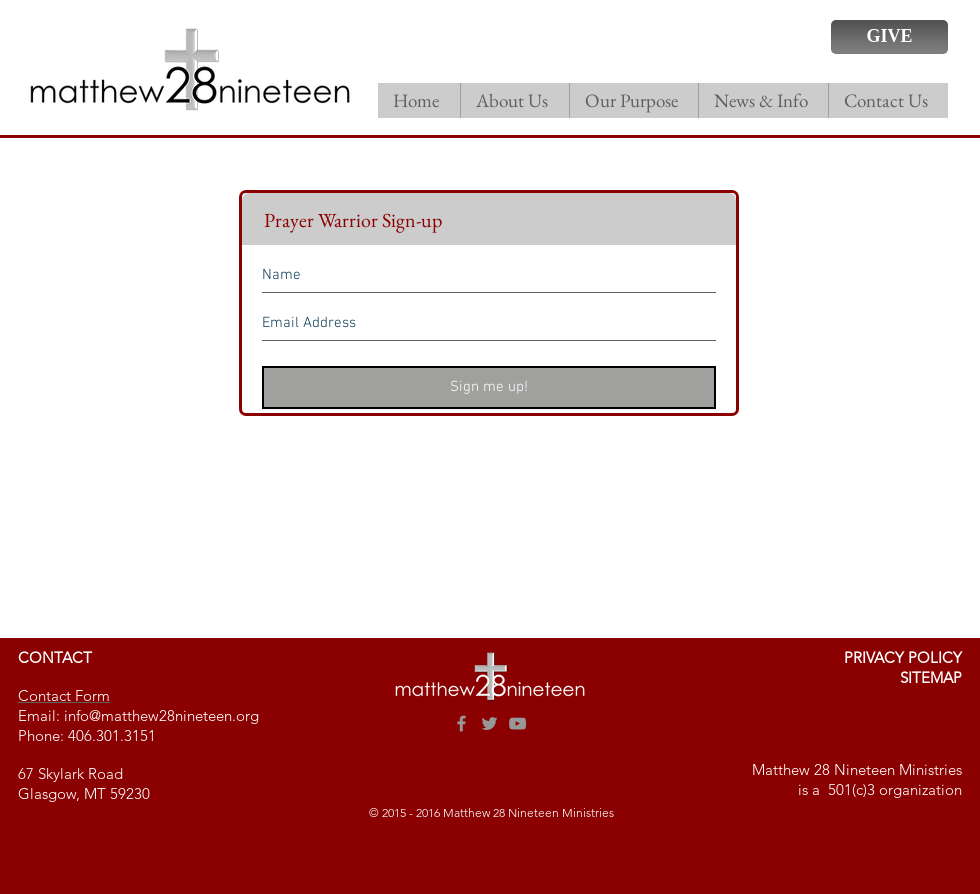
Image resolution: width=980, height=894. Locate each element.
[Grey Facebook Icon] (461, 723)
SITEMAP (931, 677)
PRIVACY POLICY (903, 657)
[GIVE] (889, 37)
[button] (514, 100)
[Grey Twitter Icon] (489, 723)
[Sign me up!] (489, 387)
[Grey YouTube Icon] (517, 723)
